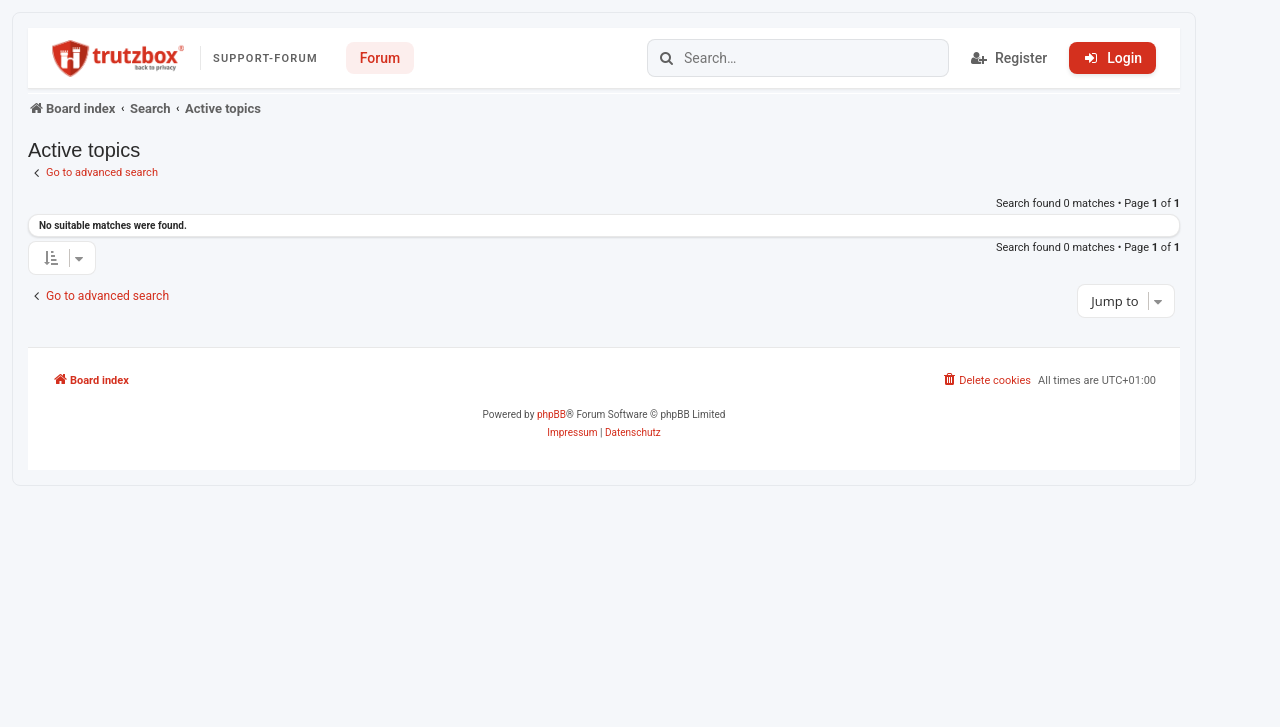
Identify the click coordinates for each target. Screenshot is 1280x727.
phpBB (551, 414)
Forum (380, 58)
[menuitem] (986, 381)
